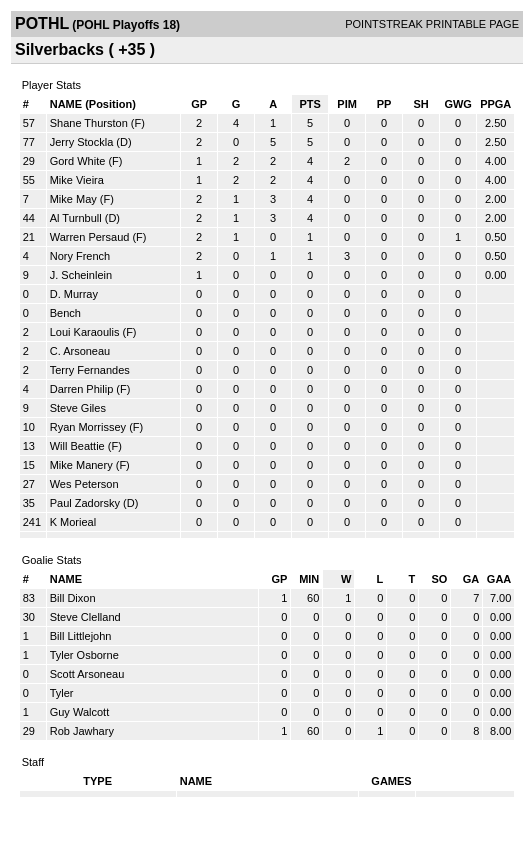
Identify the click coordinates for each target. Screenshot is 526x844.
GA (471, 579)
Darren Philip (82, 389)
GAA (499, 579)
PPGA (495, 104)
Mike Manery (81, 465)
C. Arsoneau (80, 351)
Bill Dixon (73, 598)
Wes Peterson (84, 484)
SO (439, 579)
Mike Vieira (77, 180)
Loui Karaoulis (85, 332)
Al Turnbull (76, 218)
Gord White (78, 161)
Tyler (62, 693)
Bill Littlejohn (81, 636)
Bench (65, 313)
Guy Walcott (80, 712)
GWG (458, 104)
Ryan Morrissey (88, 427)
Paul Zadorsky (85, 503)
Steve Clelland (85, 617)
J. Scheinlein (81, 275)
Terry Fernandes (90, 370)
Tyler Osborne (84, 655)
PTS (309, 104)
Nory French (80, 256)
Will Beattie (77, 446)
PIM (347, 104)
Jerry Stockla (82, 142)
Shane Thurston (89, 123)
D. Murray (74, 294)
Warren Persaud (90, 237)
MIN (309, 579)
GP (199, 104)
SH (420, 104)
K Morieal (73, 522)
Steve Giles (78, 408)
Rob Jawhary (82, 731)
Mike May (73, 199)
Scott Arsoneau (87, 674)
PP (384, 104)
